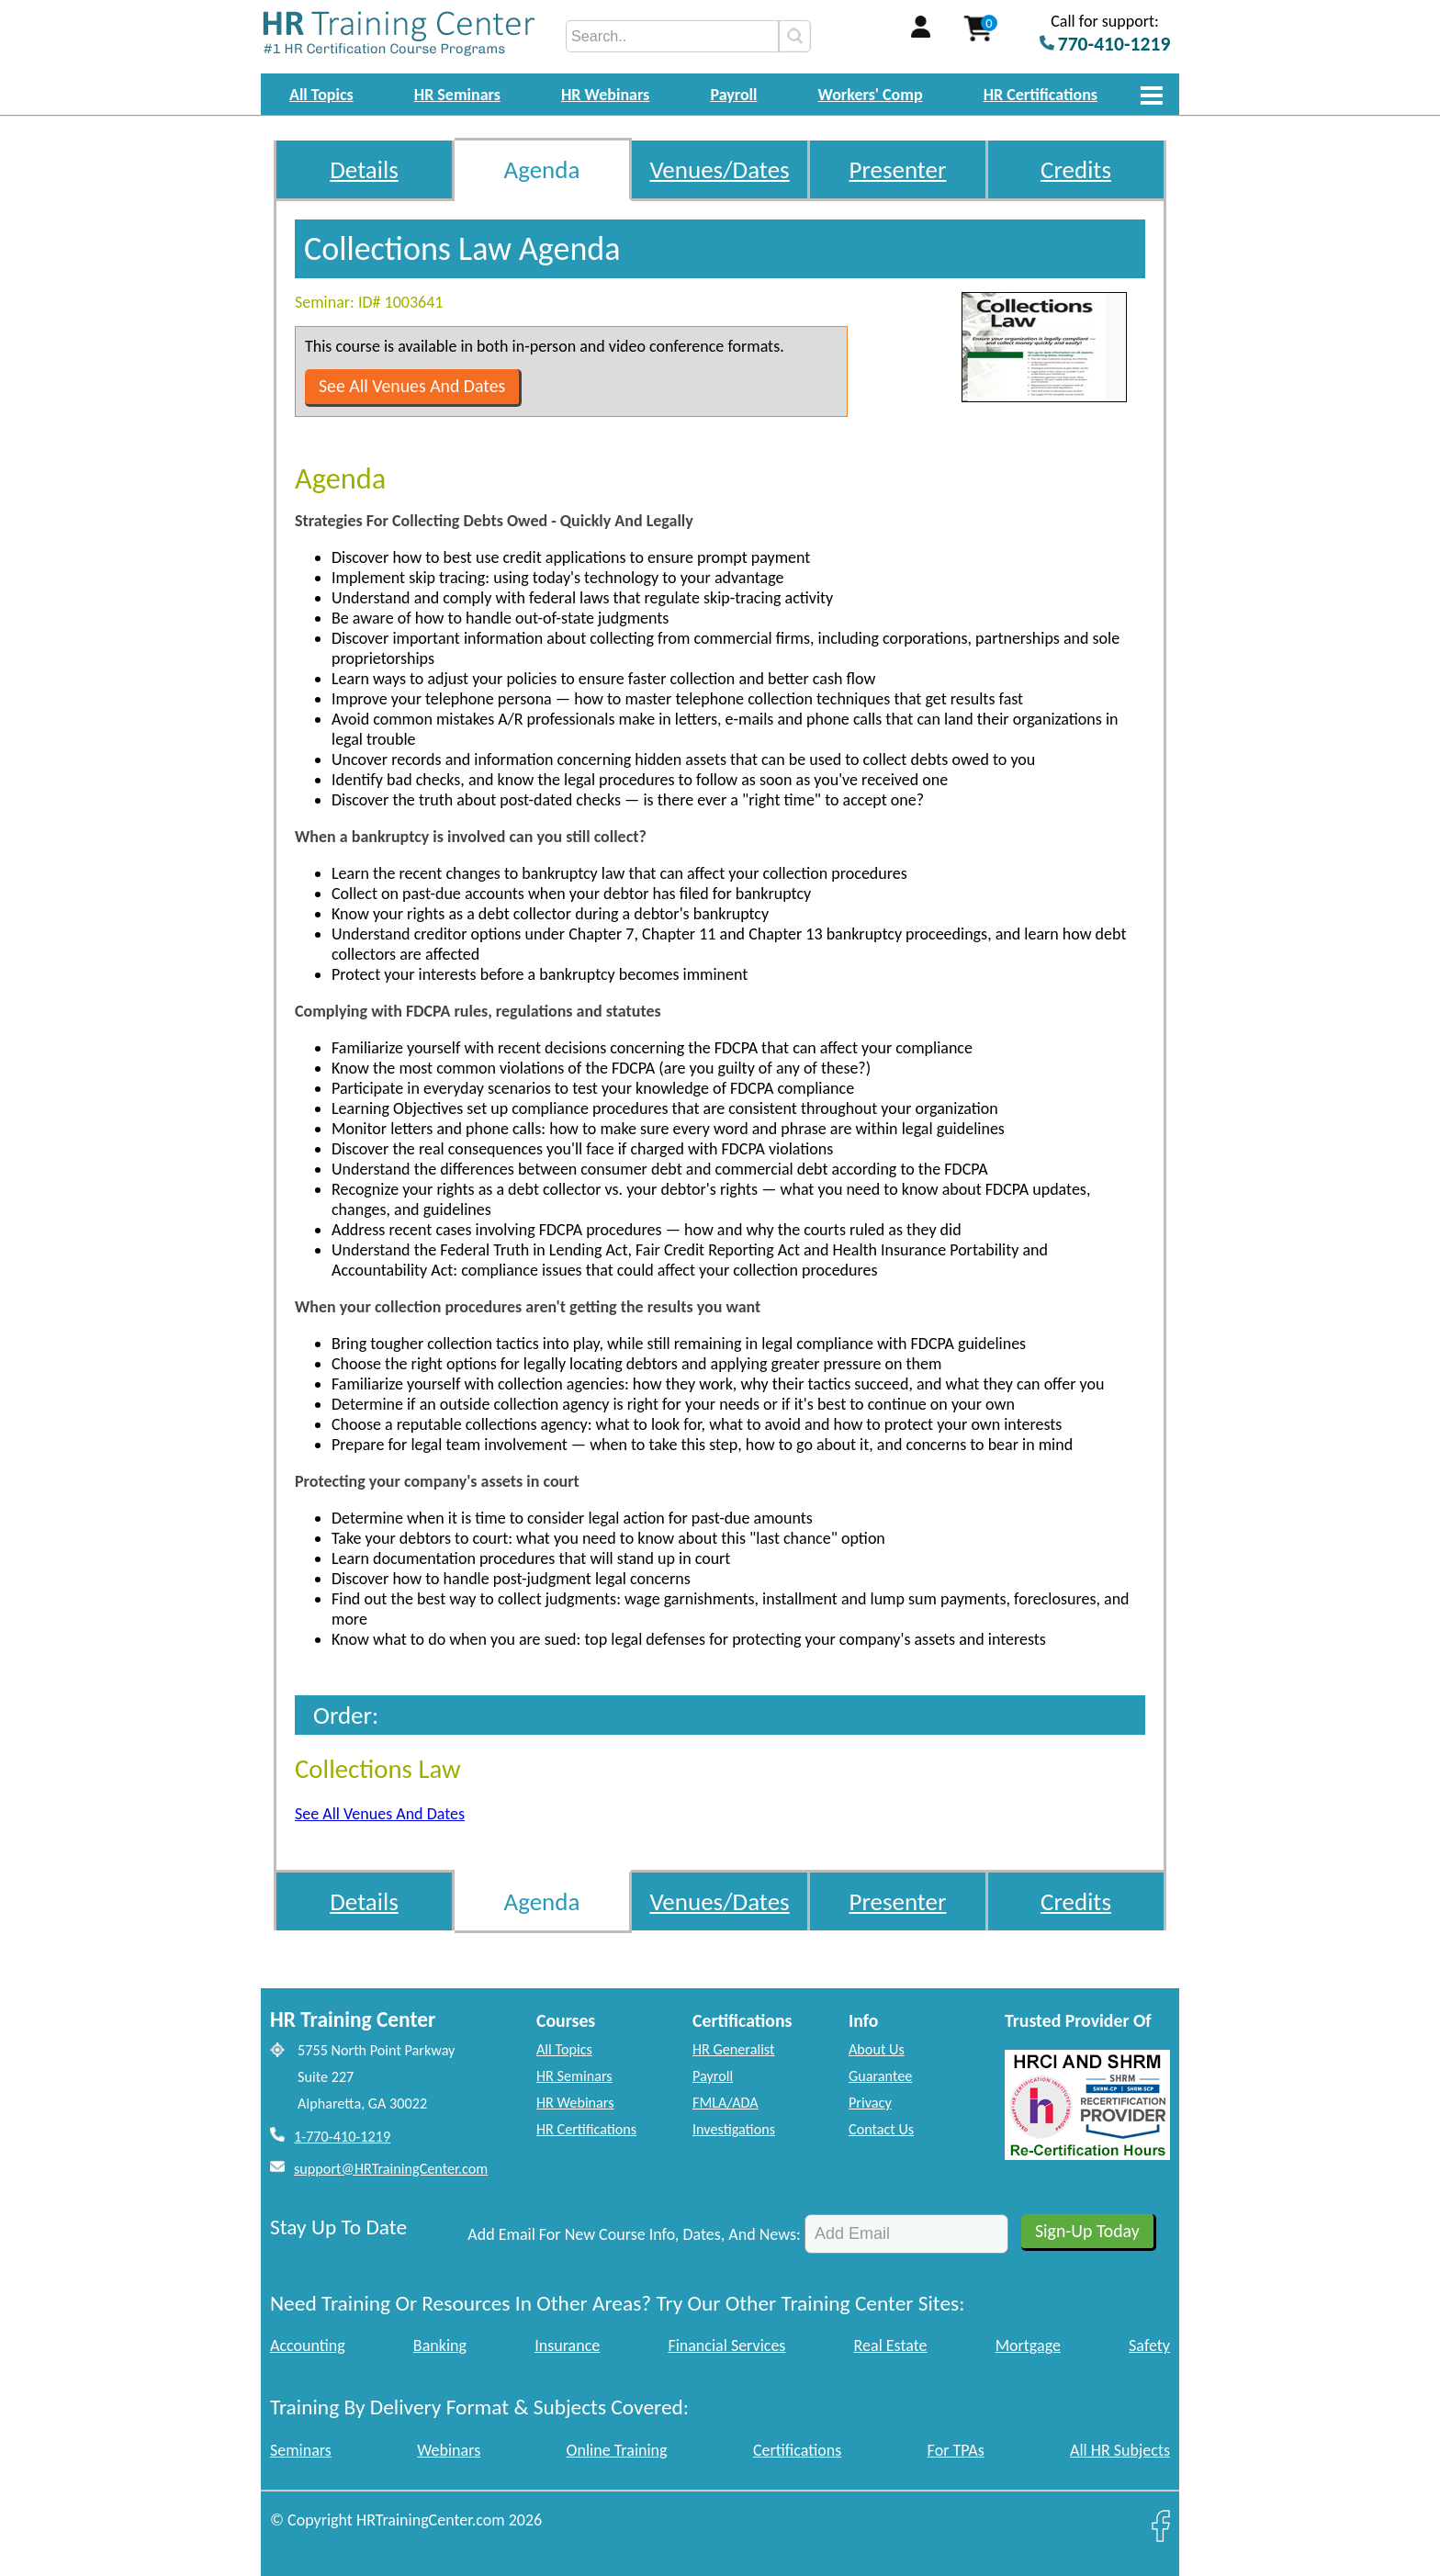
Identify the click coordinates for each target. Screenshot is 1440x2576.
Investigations (733, 2129)
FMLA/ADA (725, 2102)
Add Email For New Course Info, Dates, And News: (634, 2234)
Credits (1076, 169)
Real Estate (891, 2345)
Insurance (567, 2345)
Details (364, 169)
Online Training (617, 2450)
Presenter (898, 169)
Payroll (733, 94)
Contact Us (881, 2129)
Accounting (307, 2345)
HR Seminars (457, 94)
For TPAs (956, 2450)
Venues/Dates (719, 169)
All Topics (321, 94)
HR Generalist (733, 2049)
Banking (440, 2345)
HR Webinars (605, 94)
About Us (877, 2049)
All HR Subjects (1120, 2450)
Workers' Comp (870, 94)
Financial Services (726, 2345)
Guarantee (880, 2076)
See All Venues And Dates (412, 386)
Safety (1149, 2345)
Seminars (301, 2450)
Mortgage (1028, 2345)
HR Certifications (1040, 94)
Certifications (797, 2450)
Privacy (870, 2102)
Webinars (448, 2450)
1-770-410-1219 (342, 2136)
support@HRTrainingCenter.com (391, 2168)
